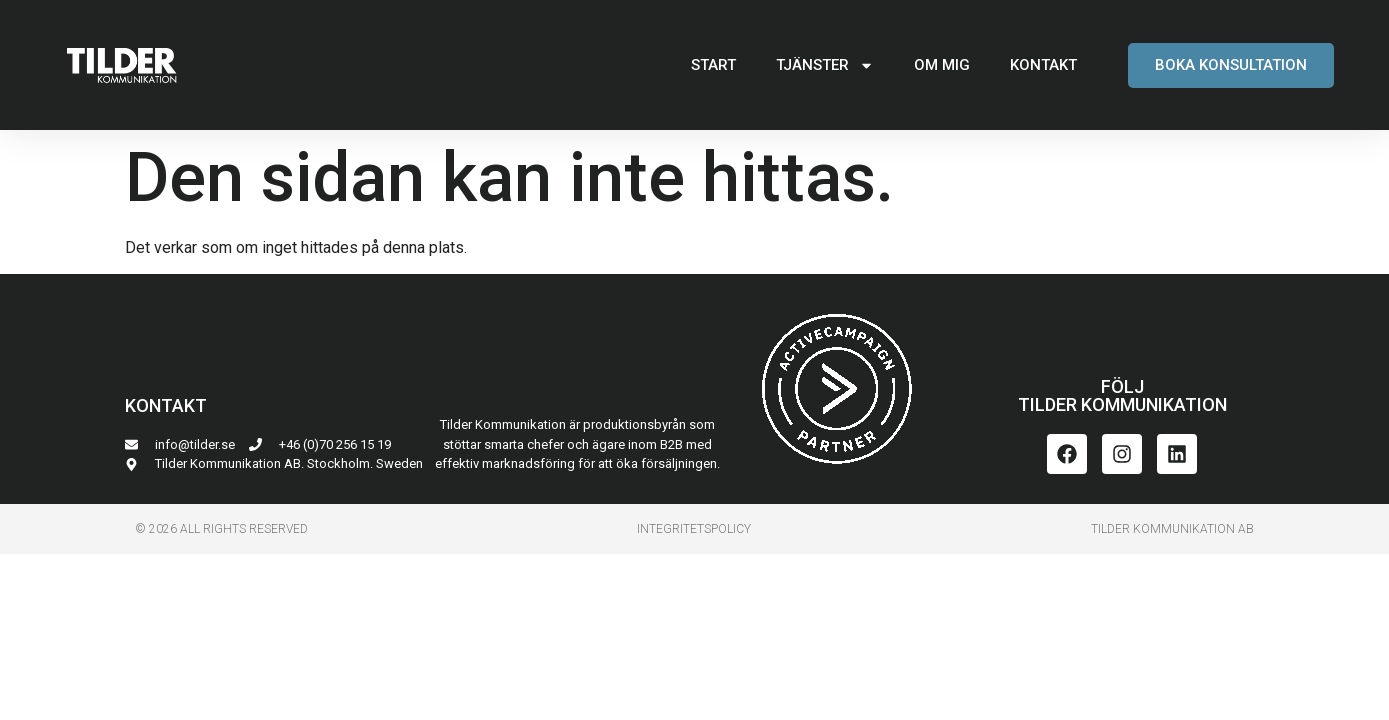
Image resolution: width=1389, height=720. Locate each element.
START (713, 65)
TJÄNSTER (825, 65)
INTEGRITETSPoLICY (694, 529)
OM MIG (942, 65)
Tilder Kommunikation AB (1172, 529)
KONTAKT (1043, 65)
